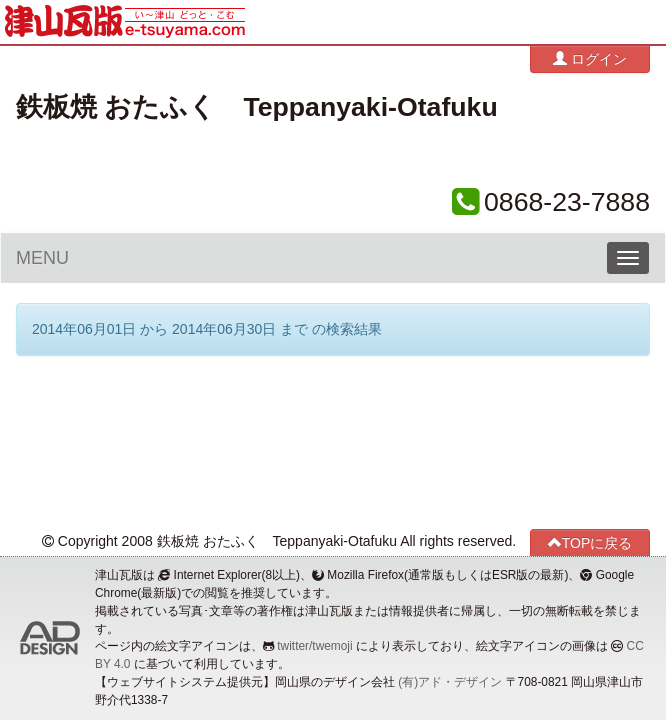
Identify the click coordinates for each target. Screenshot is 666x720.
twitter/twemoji (314, 646)
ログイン (590, 58)
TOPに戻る (590, 542)
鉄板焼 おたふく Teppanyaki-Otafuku (257, 107)
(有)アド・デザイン (450, 682)
